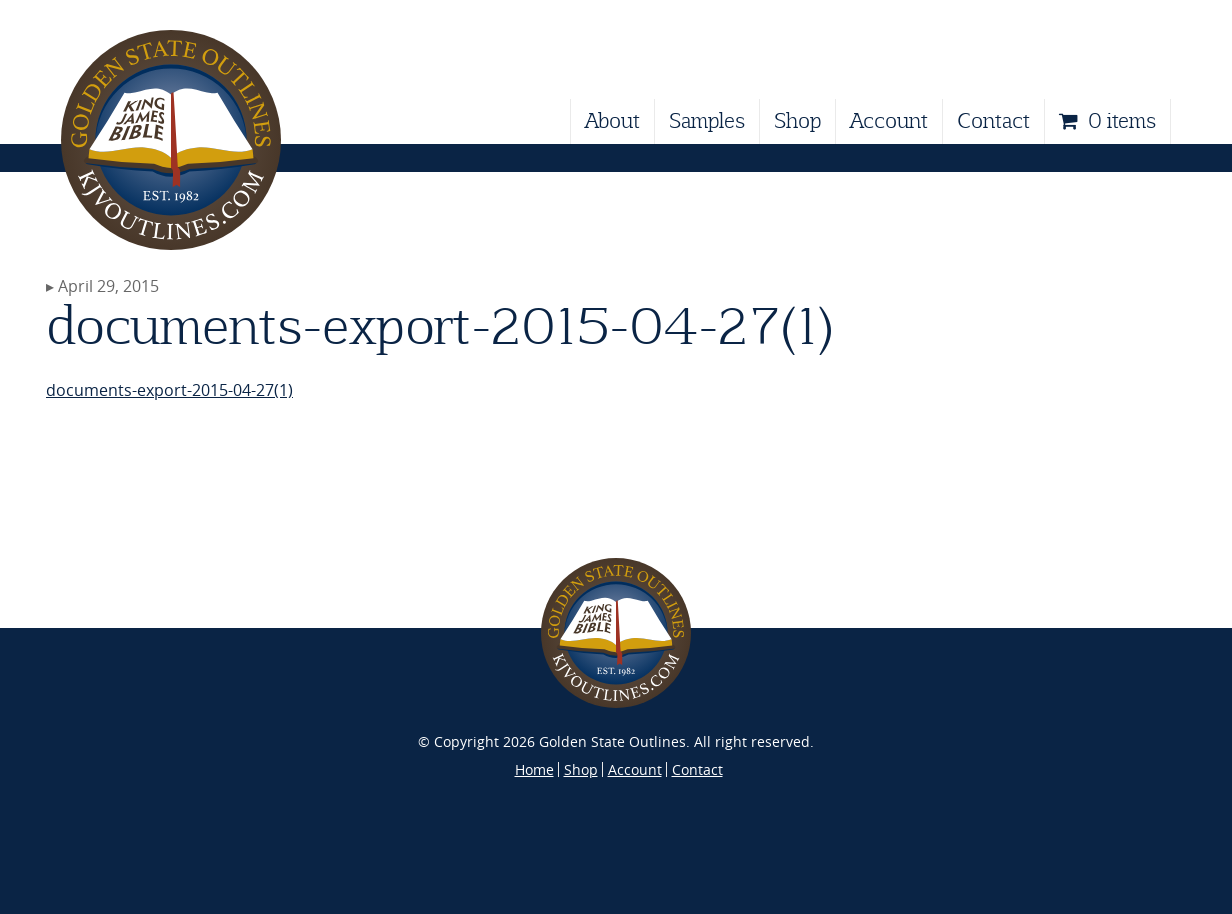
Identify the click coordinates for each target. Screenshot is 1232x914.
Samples (707, 120)
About (612, 120)
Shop (797, 120)
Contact (993, 120)
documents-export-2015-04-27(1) (169, 390)
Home (534, 769)
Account (889, 120)
